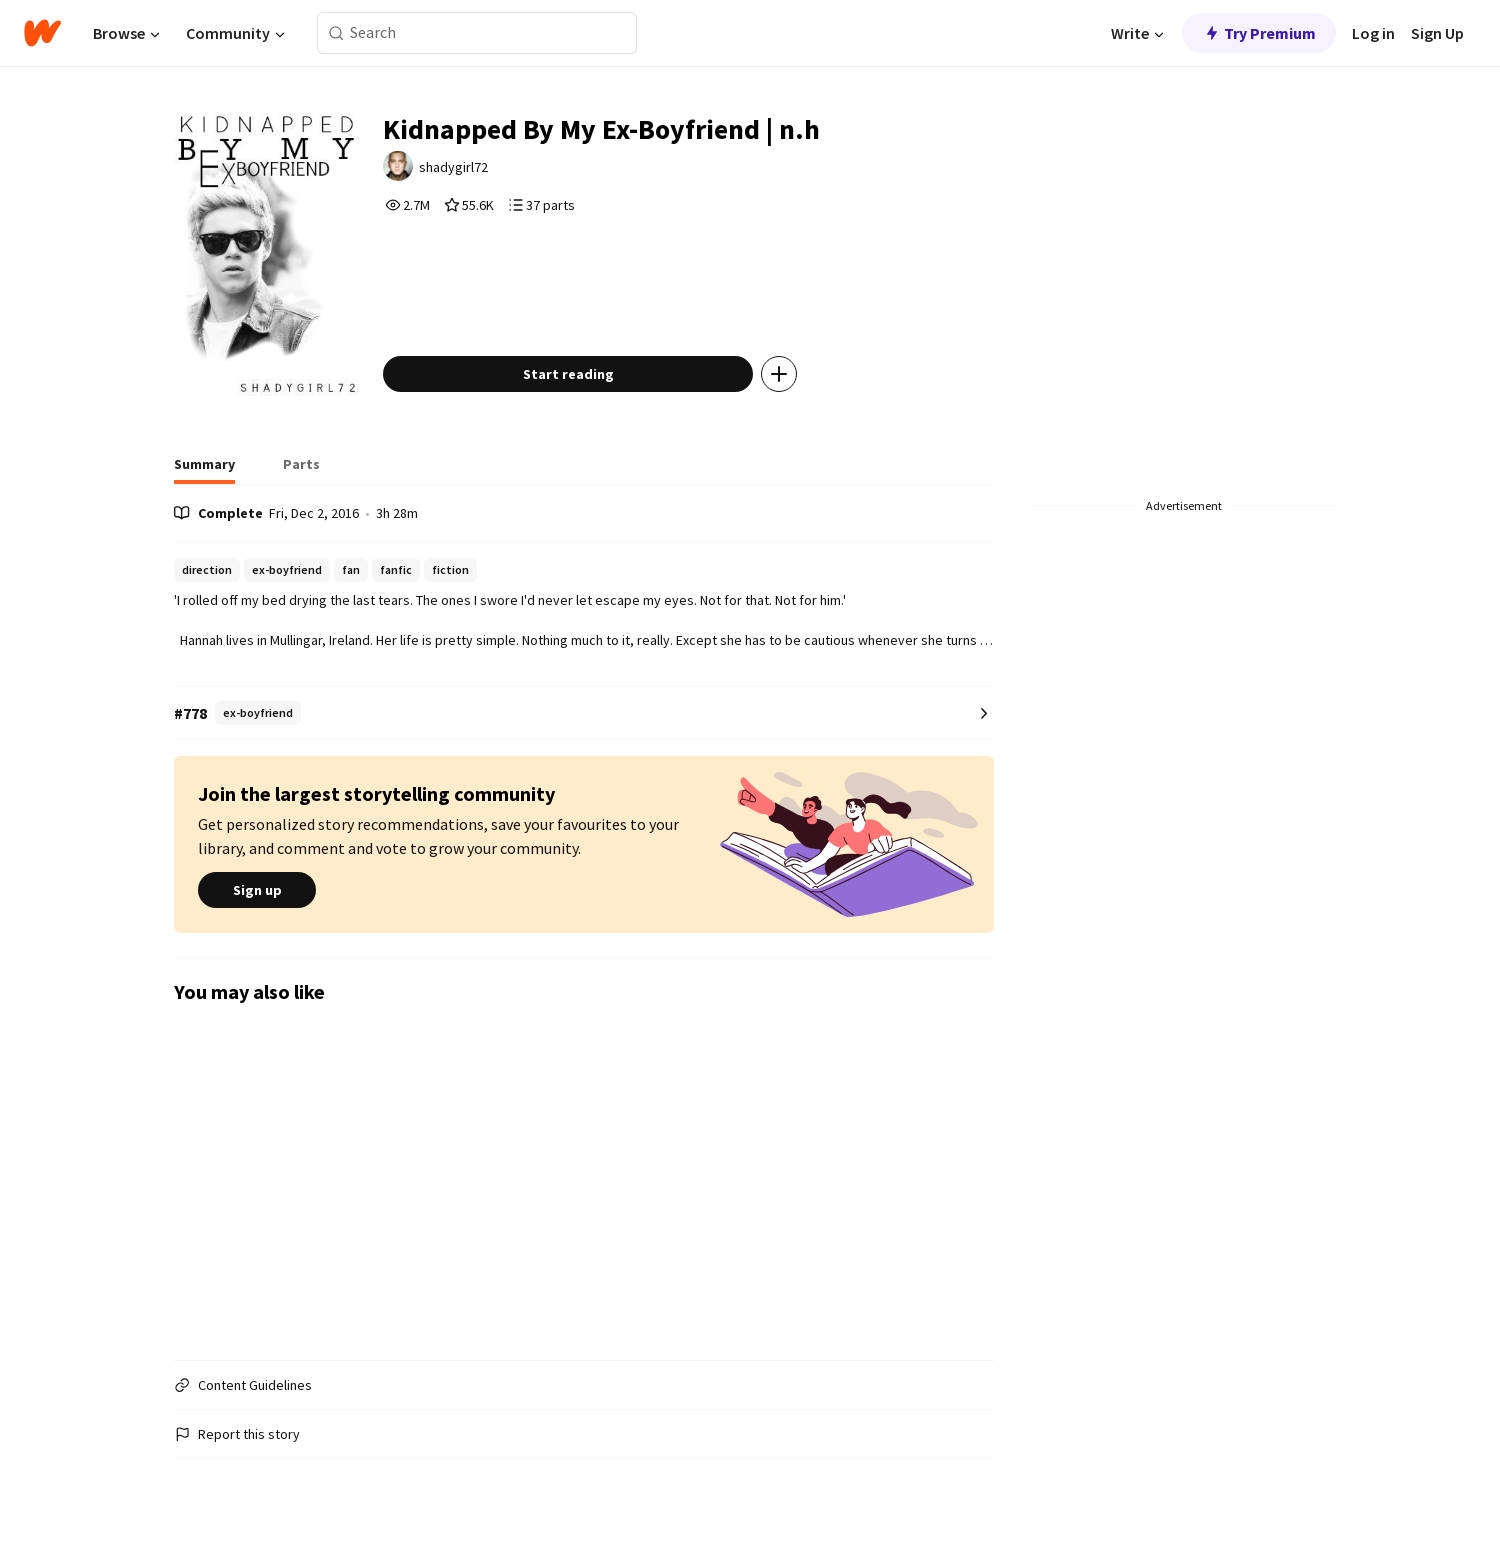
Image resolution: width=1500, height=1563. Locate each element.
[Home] (42, 33)
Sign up (257, 891)
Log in (1373, 33)
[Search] (336, 33)
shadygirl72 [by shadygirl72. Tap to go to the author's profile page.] (453, 167)
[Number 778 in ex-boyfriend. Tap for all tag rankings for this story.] (584, 713)
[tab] (204, 470)
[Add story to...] (779, 374)
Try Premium (1259, 33)
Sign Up (1437, 33)
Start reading (568, 374)
